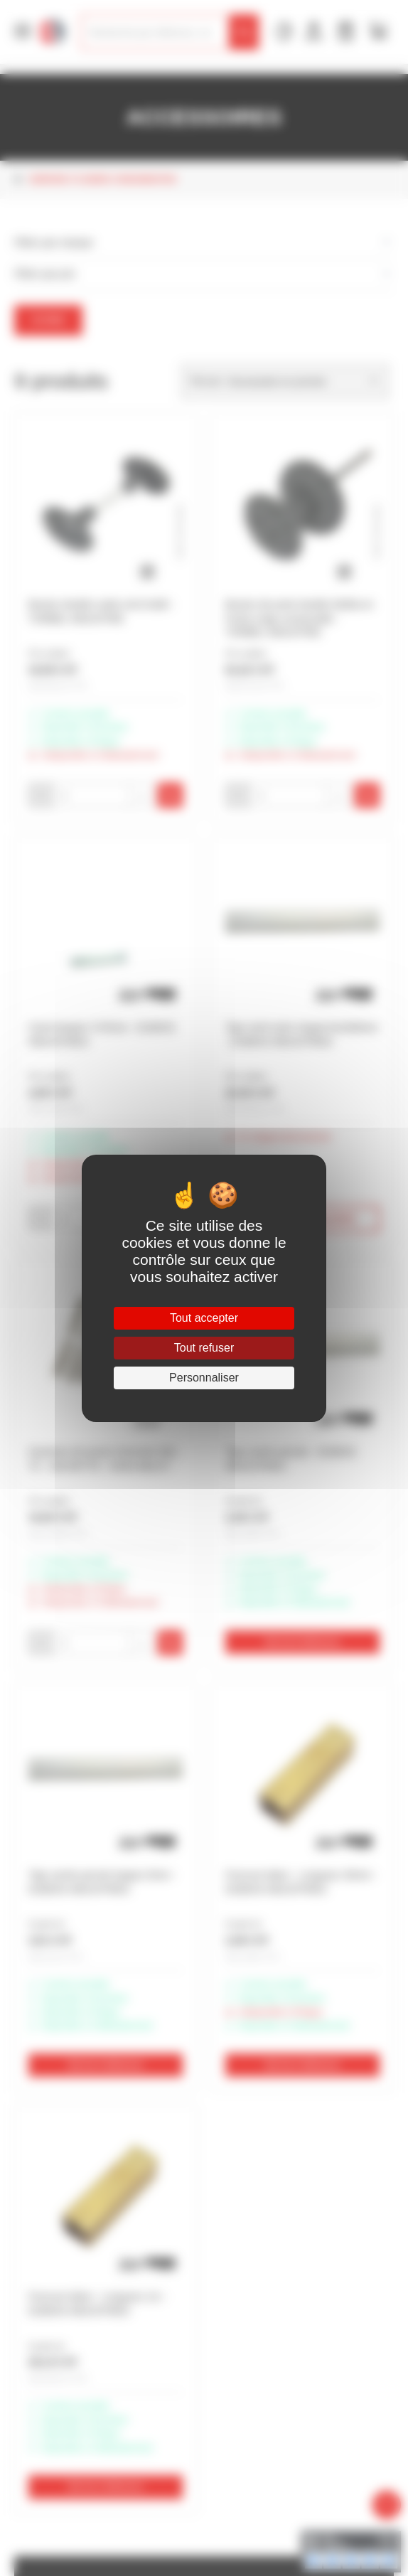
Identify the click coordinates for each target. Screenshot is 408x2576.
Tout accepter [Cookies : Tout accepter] (204, 1318)
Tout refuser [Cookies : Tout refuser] (204, 1348)
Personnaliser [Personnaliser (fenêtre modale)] (204, 1378)
